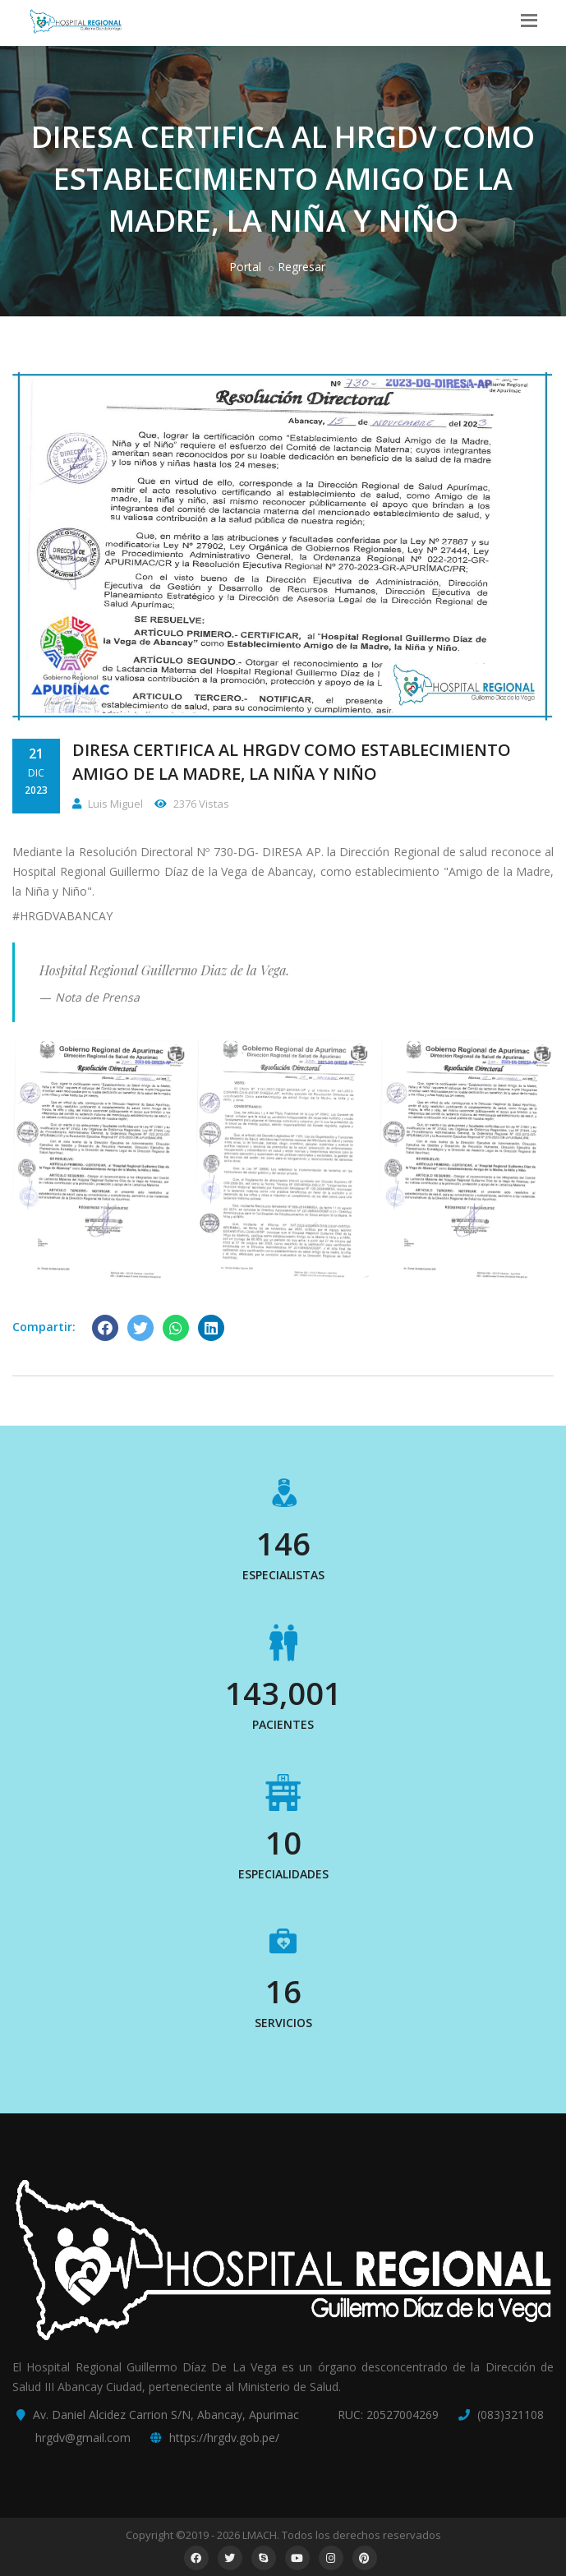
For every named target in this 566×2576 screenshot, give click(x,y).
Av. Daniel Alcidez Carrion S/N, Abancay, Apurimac (166, 2414)
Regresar (301, 266)
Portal (245, 266)
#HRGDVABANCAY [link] (62, 916)
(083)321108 (510, 2414)
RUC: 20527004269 (388, 2414)
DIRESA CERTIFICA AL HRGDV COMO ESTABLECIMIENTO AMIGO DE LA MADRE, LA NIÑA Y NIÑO (291, 762)
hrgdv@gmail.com (83, 2437)
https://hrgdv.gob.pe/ (224, 2437)
